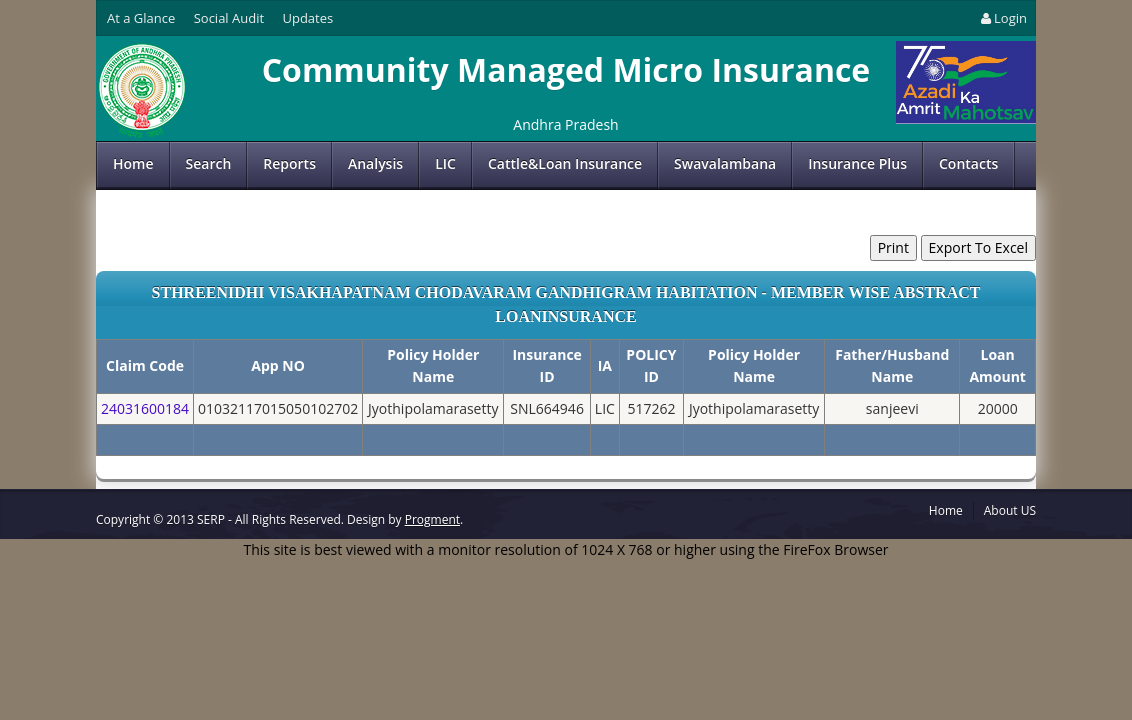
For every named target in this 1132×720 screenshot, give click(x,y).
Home (133, 163)
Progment (432, 519)
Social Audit (229, 18)
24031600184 (145, 408)
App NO (278, 365)
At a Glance (141, 18)
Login (1002, 18)
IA (605, 365)
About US (1010, 510)
